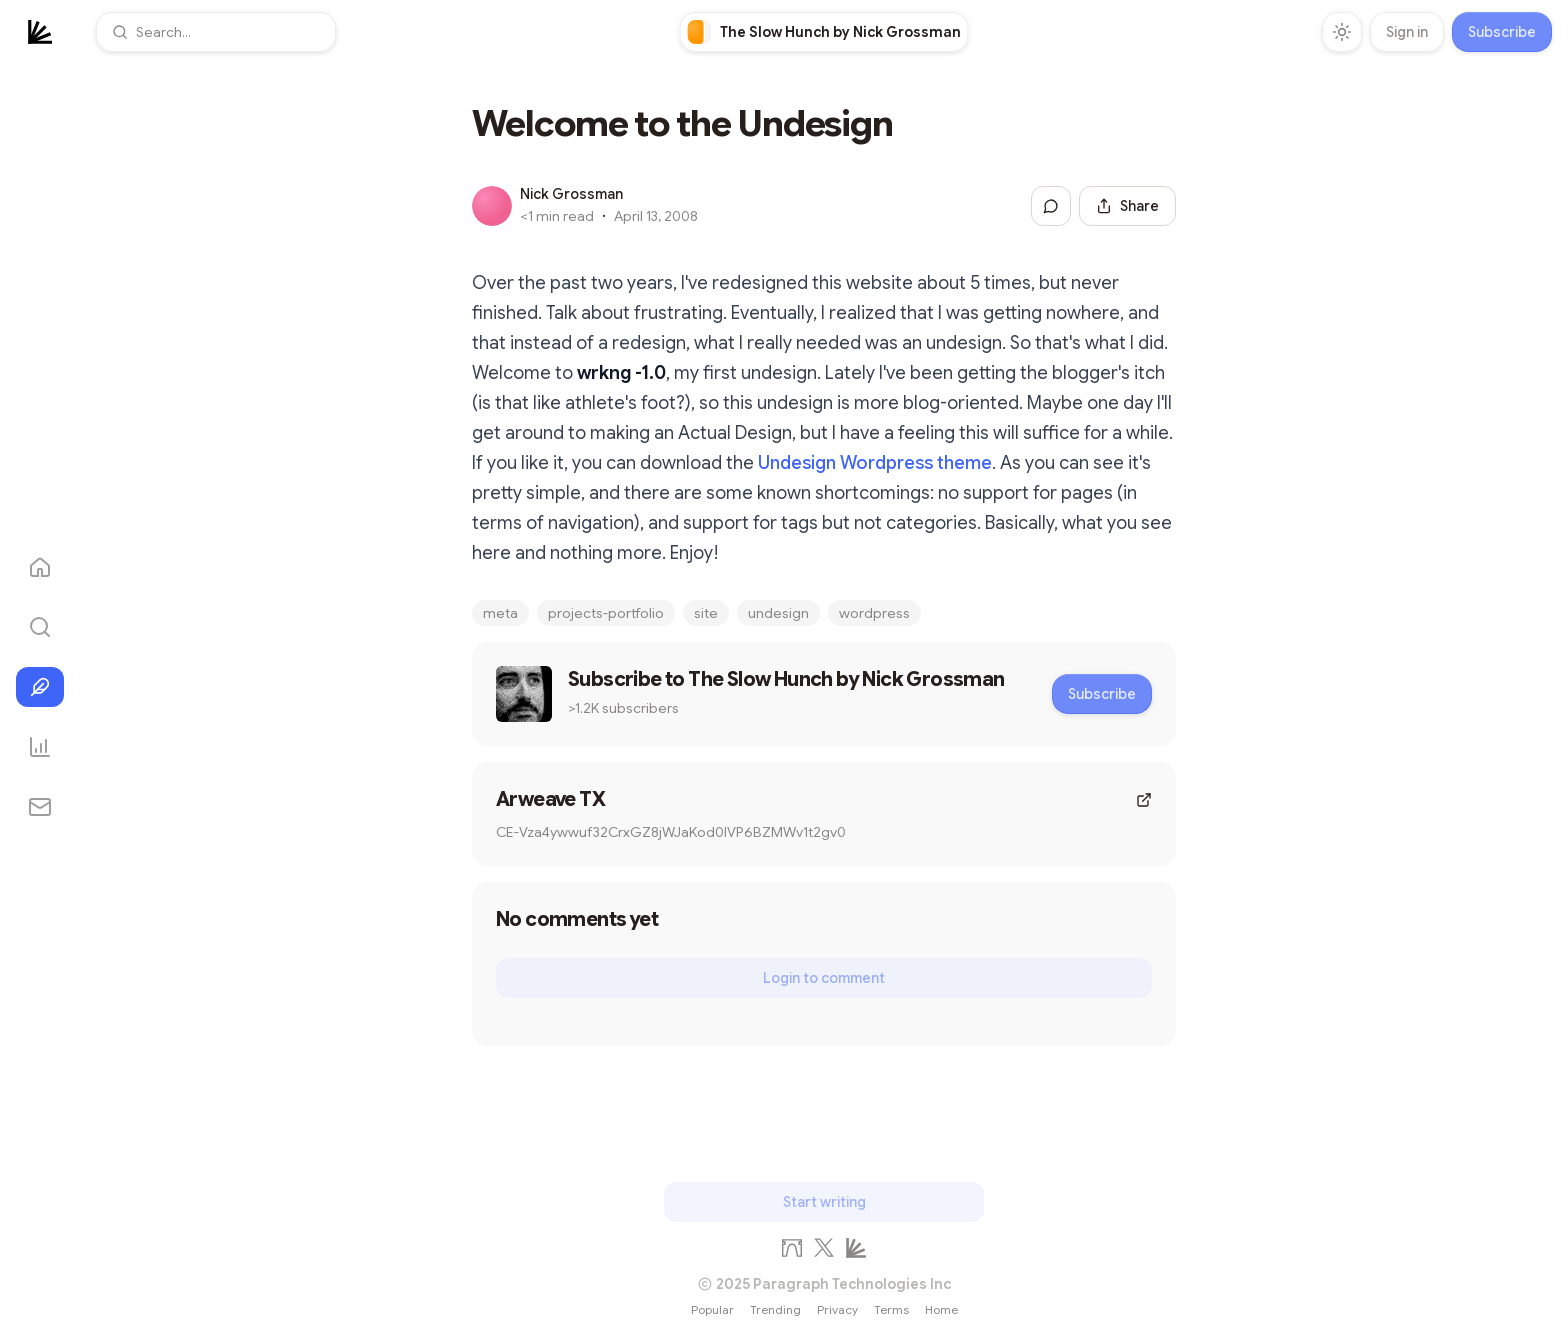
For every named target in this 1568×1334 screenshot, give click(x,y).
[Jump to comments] (1051, 206)
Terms (891, 1309)
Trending (775, 1309)
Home (941, 1309)
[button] (216, 32)
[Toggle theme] (1342, 32)
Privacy (837, 1309)
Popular (712, 1309)
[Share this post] (1127, 206)
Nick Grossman (571, 194)
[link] (824, 32)
